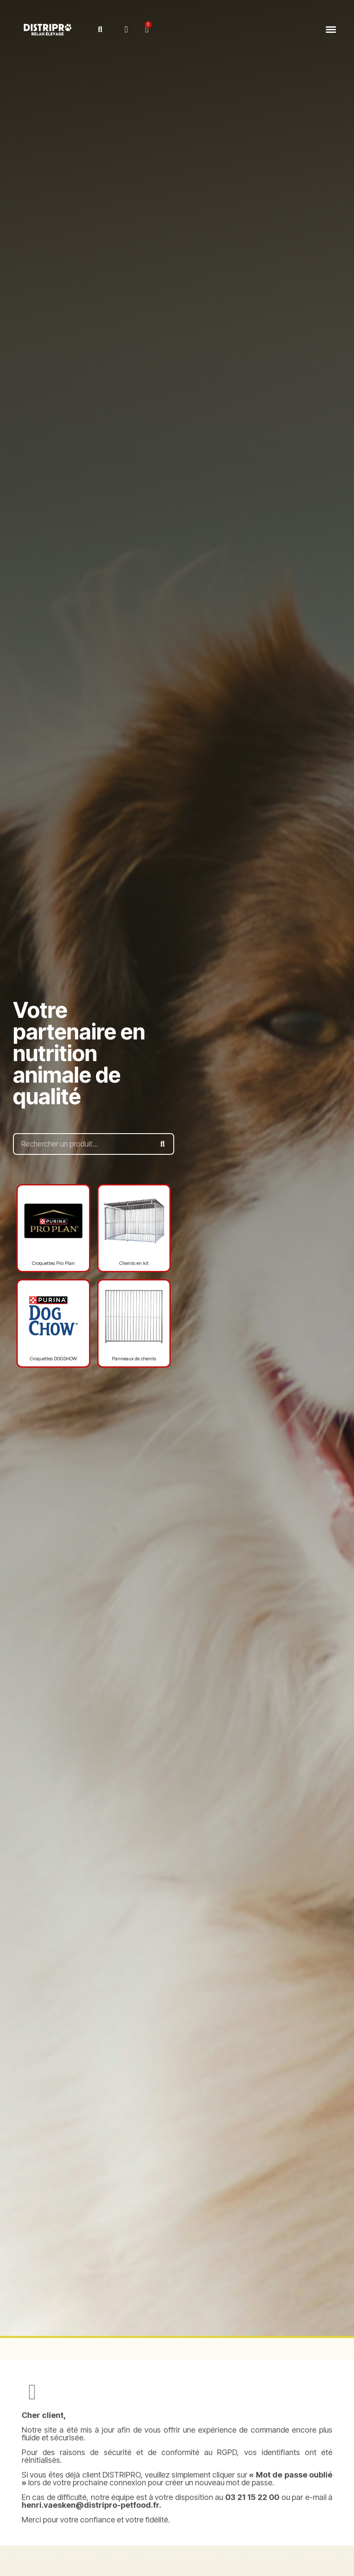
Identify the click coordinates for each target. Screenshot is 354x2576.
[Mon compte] (126, 29)
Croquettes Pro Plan (53, 1263)
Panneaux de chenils (134, 1359)
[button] (100, 29)
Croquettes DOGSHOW (53, 1359)
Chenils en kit (134, 1263)
